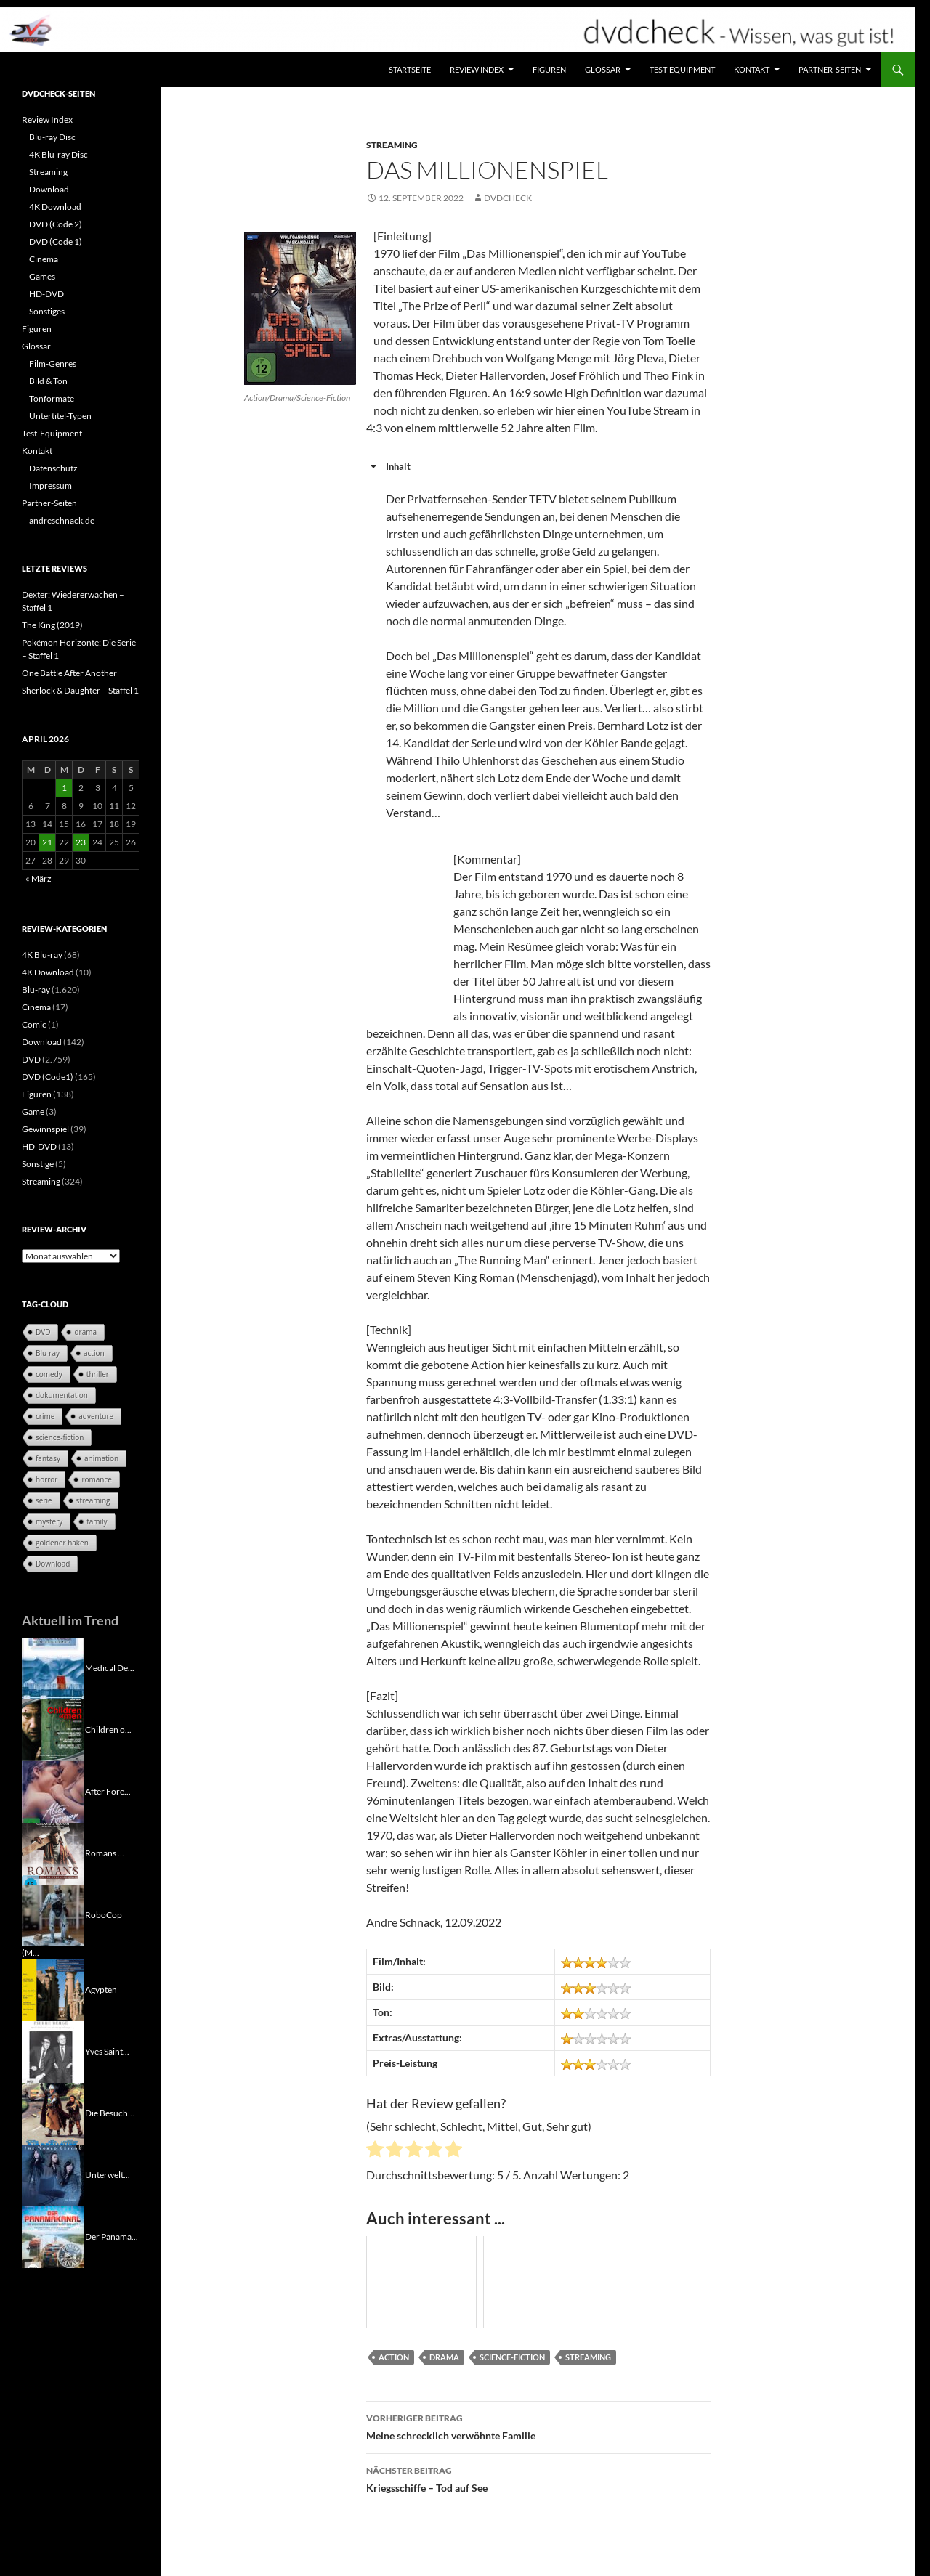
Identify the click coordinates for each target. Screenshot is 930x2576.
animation (101, 1458)
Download (49, 189)
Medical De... (109, 1667)
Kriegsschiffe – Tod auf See (538, 2478)
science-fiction (512, 2357)
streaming (588, 2357)
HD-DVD (46, 293)
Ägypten (101, 1988)
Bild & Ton (48, 380)
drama (444, 2357)
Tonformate (51, 398)
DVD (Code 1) (55, 241)
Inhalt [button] (388, 466)
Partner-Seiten (829, 69)
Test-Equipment (682, 69)
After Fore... (108, 1790)
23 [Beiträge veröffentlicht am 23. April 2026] (81, 842)
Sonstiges (47, 311)
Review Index (477, 69)
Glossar (602, 69)
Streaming (392, 144)
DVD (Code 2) (55, 224)
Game (33, 1111)
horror (46, 1479)
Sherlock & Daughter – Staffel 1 (80, 690)
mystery (49, 1521)
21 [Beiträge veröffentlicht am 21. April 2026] (47, 842)
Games (42, 276)
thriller (97, 1374)
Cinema (43, 258)
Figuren (549, 69)
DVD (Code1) (47, 1076)
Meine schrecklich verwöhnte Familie (538, 2426)
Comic (34, 1024)
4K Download (55, 206)
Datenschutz (53, 468)
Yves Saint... (107, 2050)
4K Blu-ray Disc (58, 154)
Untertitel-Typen (60, 415)
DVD (31, 1059)
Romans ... (104, 1852)
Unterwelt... (107, 2174)
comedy (49, 1374)
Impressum (50, 485)
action (394, 2357)
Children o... (108, 1728)
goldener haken (62, 1542)
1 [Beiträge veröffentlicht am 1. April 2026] (64, 787)
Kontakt (751, 69)
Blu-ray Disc (52, 136)
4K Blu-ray (42, 954)
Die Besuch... (109, 2112)
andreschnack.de (61, 520)
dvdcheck (508, 197)
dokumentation (62, 1395)
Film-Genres (52, 363)
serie (44, 1500)
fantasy (48, 1458)
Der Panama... (111, 2235)
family (96, 1521)
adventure (95, 1416)
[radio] (375, 2151)
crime (45, 1416)
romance (96, 1479)
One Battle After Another (69, 672)
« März (38, 878)
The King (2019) (52, 624)
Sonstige (38, 1163)
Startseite (410, 69)
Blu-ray (36, 989)
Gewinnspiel (45, 1129)
